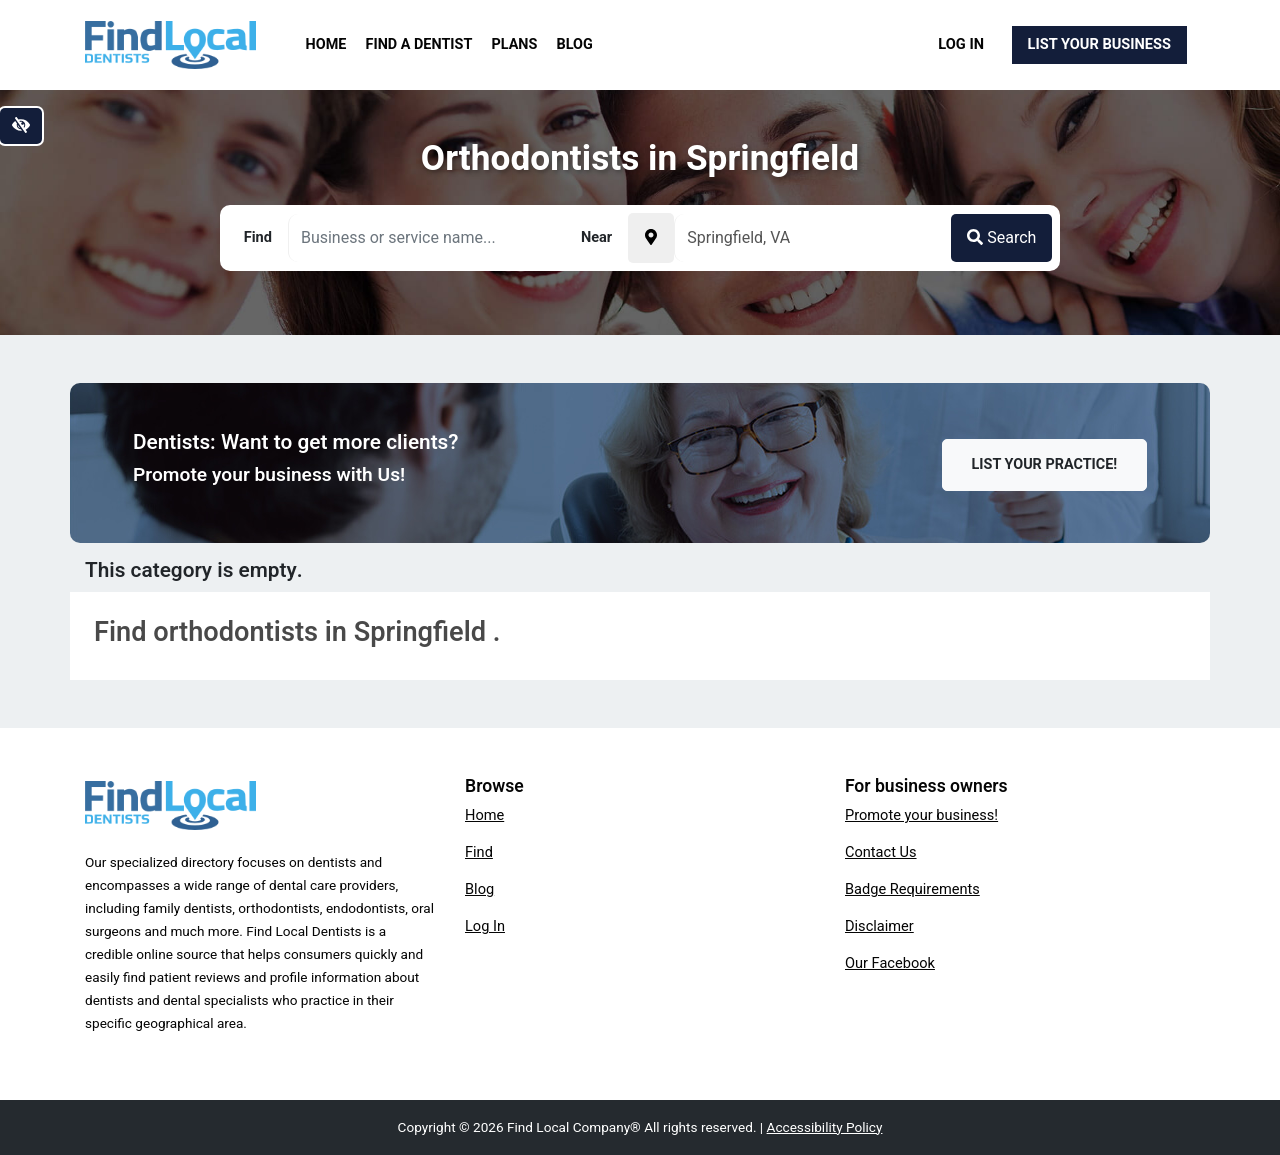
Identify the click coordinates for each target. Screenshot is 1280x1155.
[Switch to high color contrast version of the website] (21, 126)
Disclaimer (879, 926)
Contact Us (881, 852)
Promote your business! (921, 815)
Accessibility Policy (825, 1127)
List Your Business (1099, 44)
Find (479, 852)
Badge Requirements (912, 889)
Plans (515, 44)
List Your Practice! (1045, 464)
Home (326, 44)
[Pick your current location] (651, 238)
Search (1001, 237)
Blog (575, 44)
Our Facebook (890, 963)
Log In (961, 44)
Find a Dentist (419, 44)
